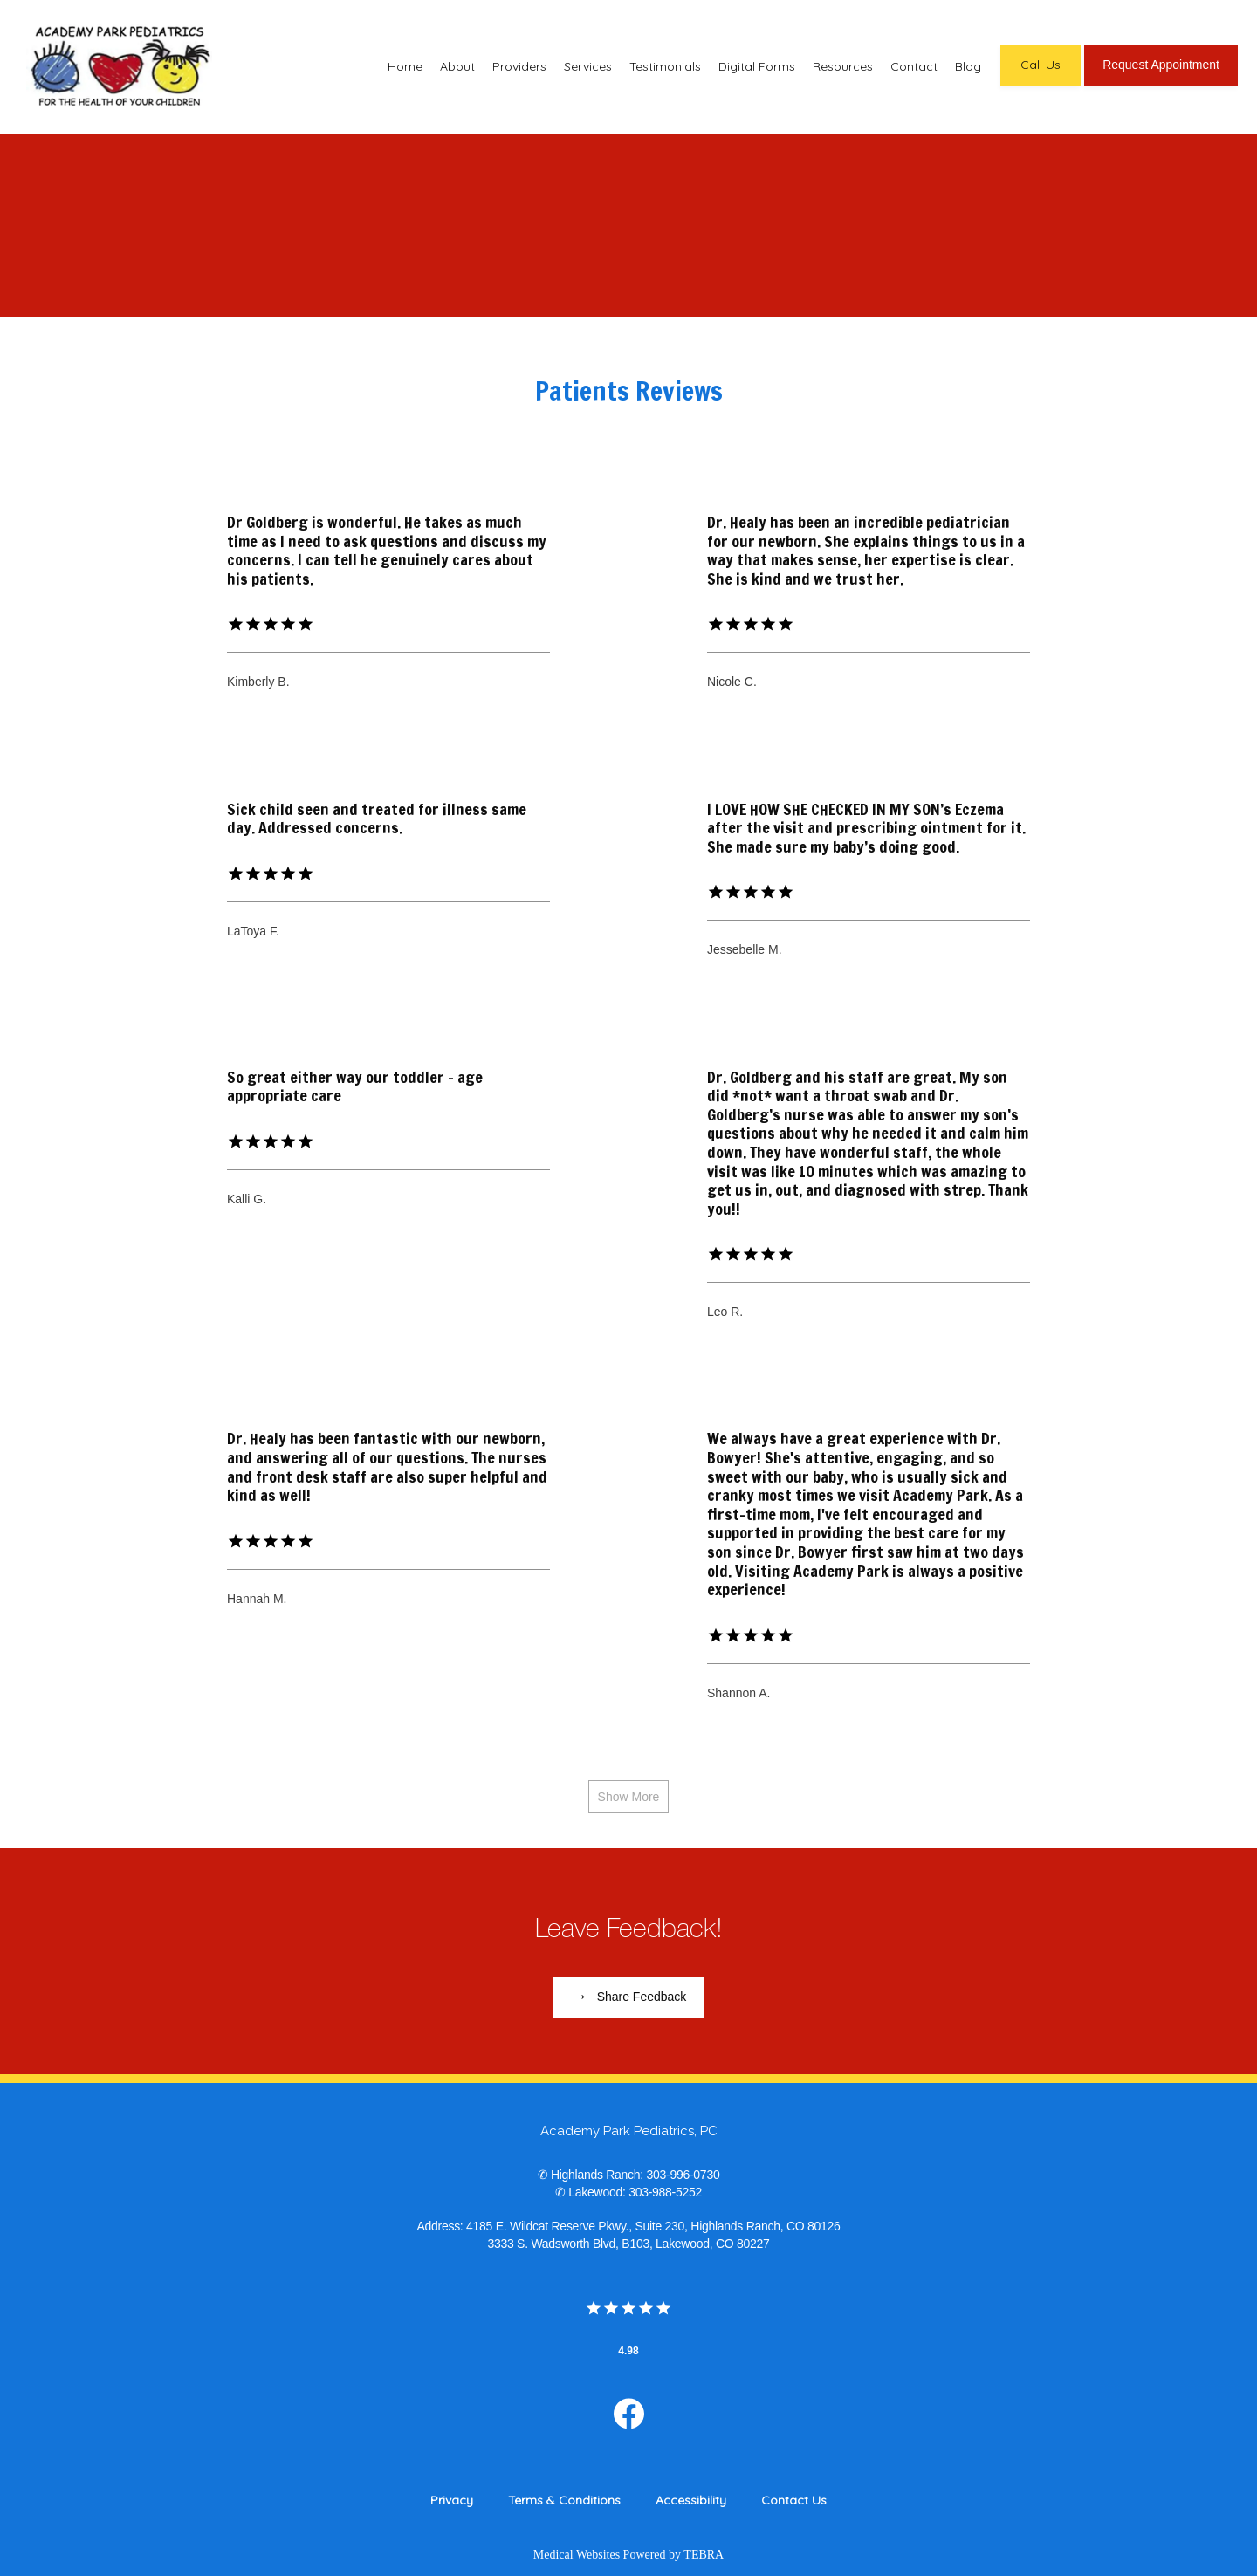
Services (588, 66)
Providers (519, 66)
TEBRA (703, 2554)
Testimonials (665, 66)
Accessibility (691, 2500)
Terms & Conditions (564, 2500)
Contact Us (794, 2500)
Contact (914, 66)
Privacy (451, 2500)
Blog (968, 66)
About (457, 66)
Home (405, 66)
